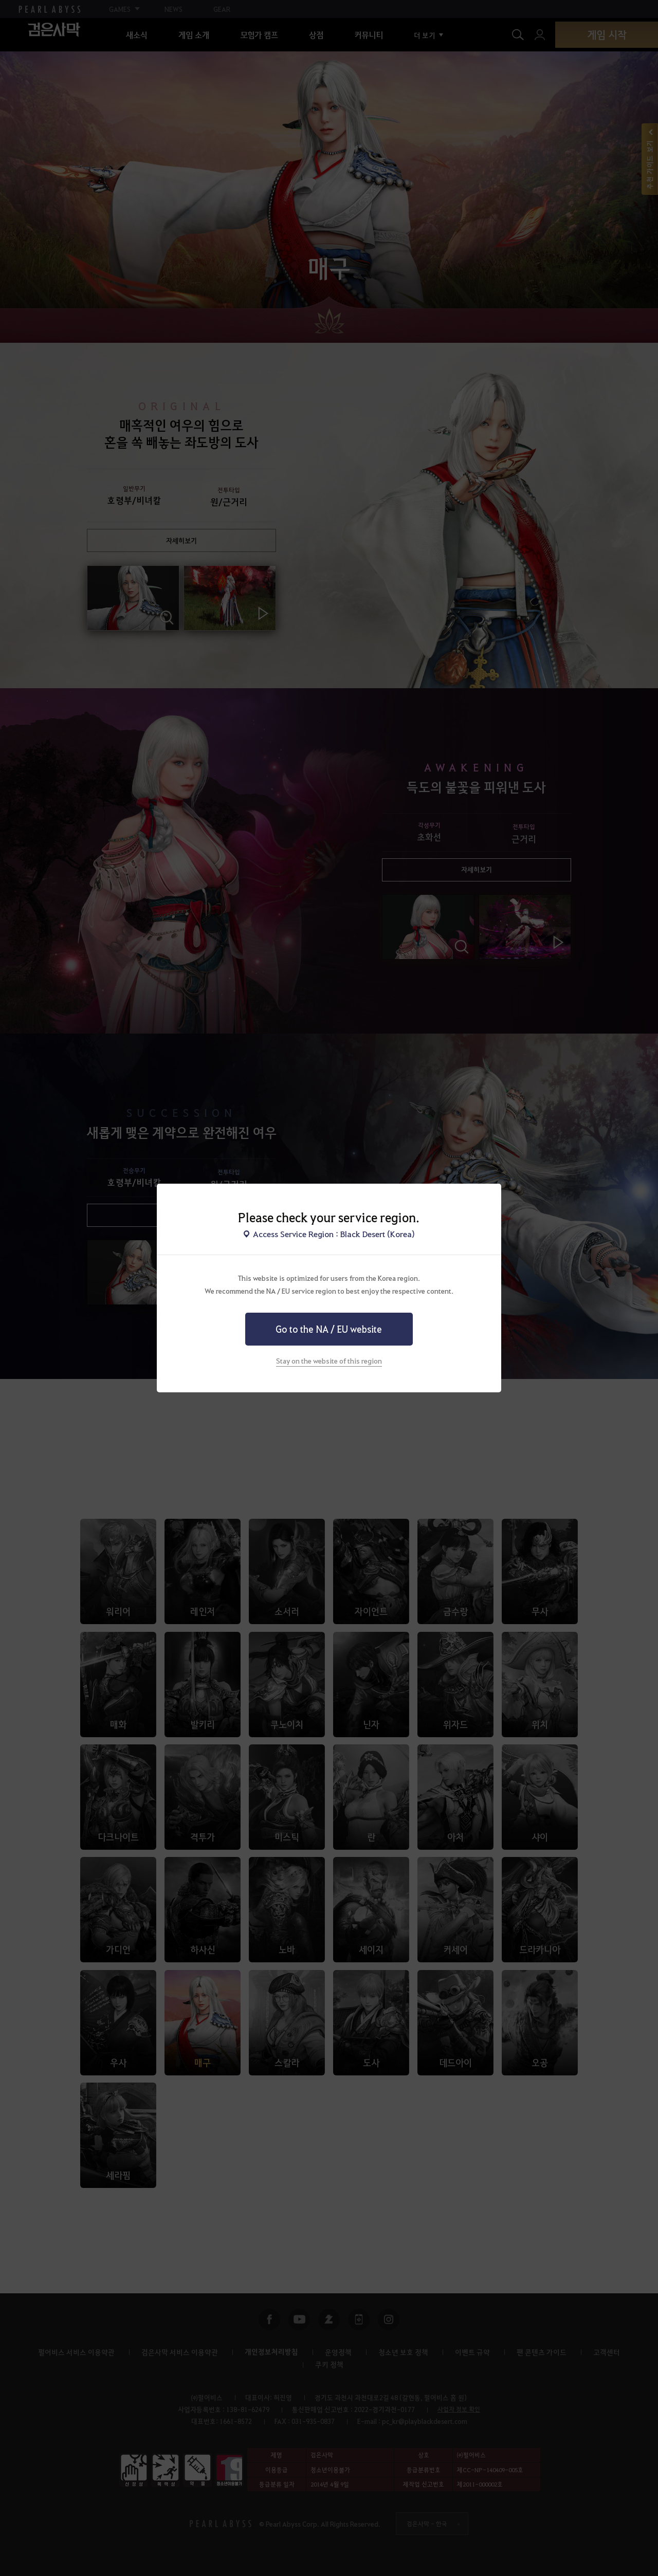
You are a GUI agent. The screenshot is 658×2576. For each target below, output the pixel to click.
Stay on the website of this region (329, 1360)
